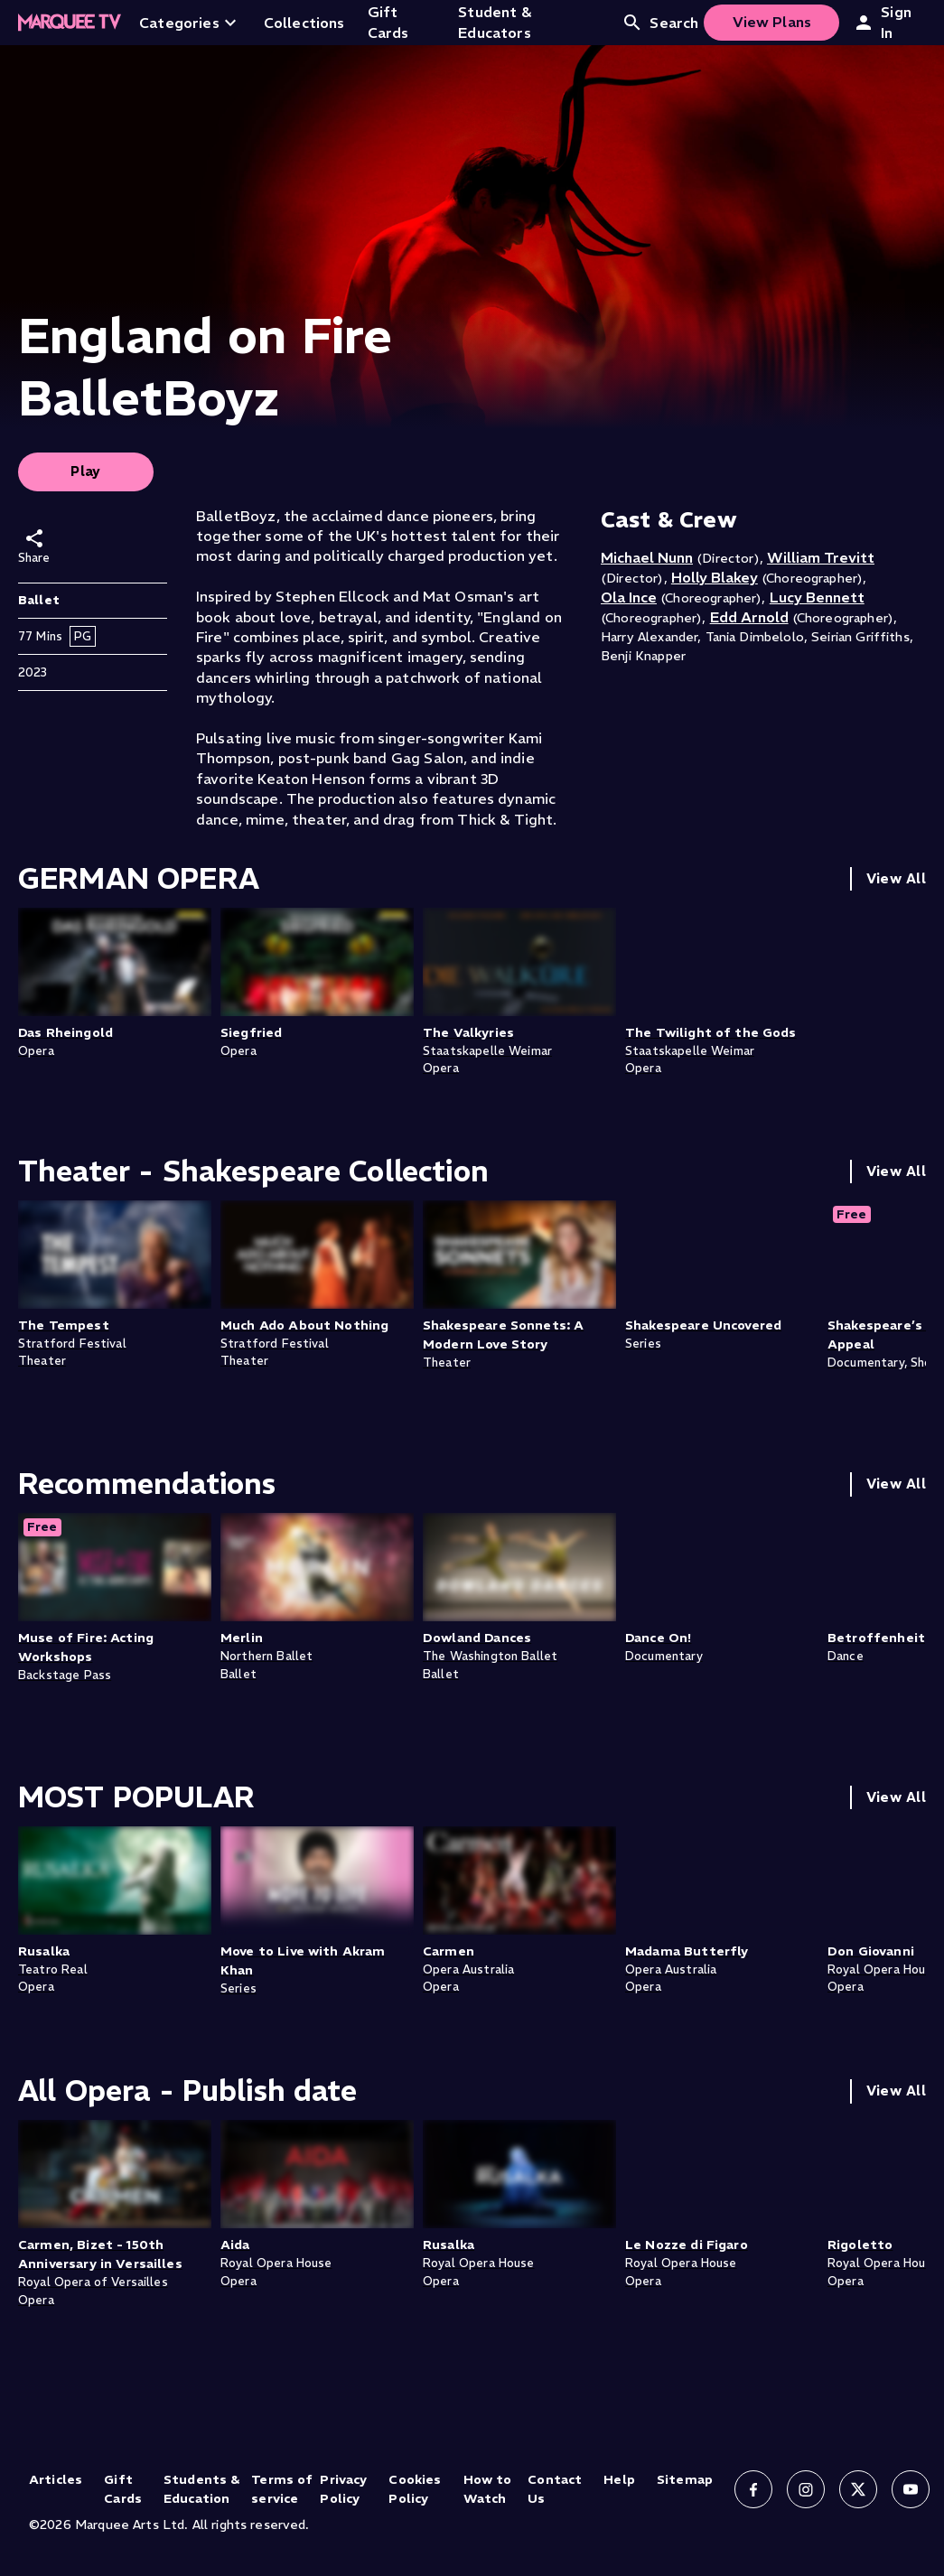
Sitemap (685, 2479)
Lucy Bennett (817, 597)
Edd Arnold (749, 617)
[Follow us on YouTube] (911, 2489)
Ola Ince (629, 597)
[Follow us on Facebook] (753, 2489)
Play (85, 471)
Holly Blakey (714, 577)
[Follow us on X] (858, 2489)
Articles (55, 2479)
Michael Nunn (647, 557)
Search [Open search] (660, 22)
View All (896, 878)
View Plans (772, 22)
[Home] (69, 23)
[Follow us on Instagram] (806, 2489)
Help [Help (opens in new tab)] (619, 2479)
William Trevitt (820, 557)
